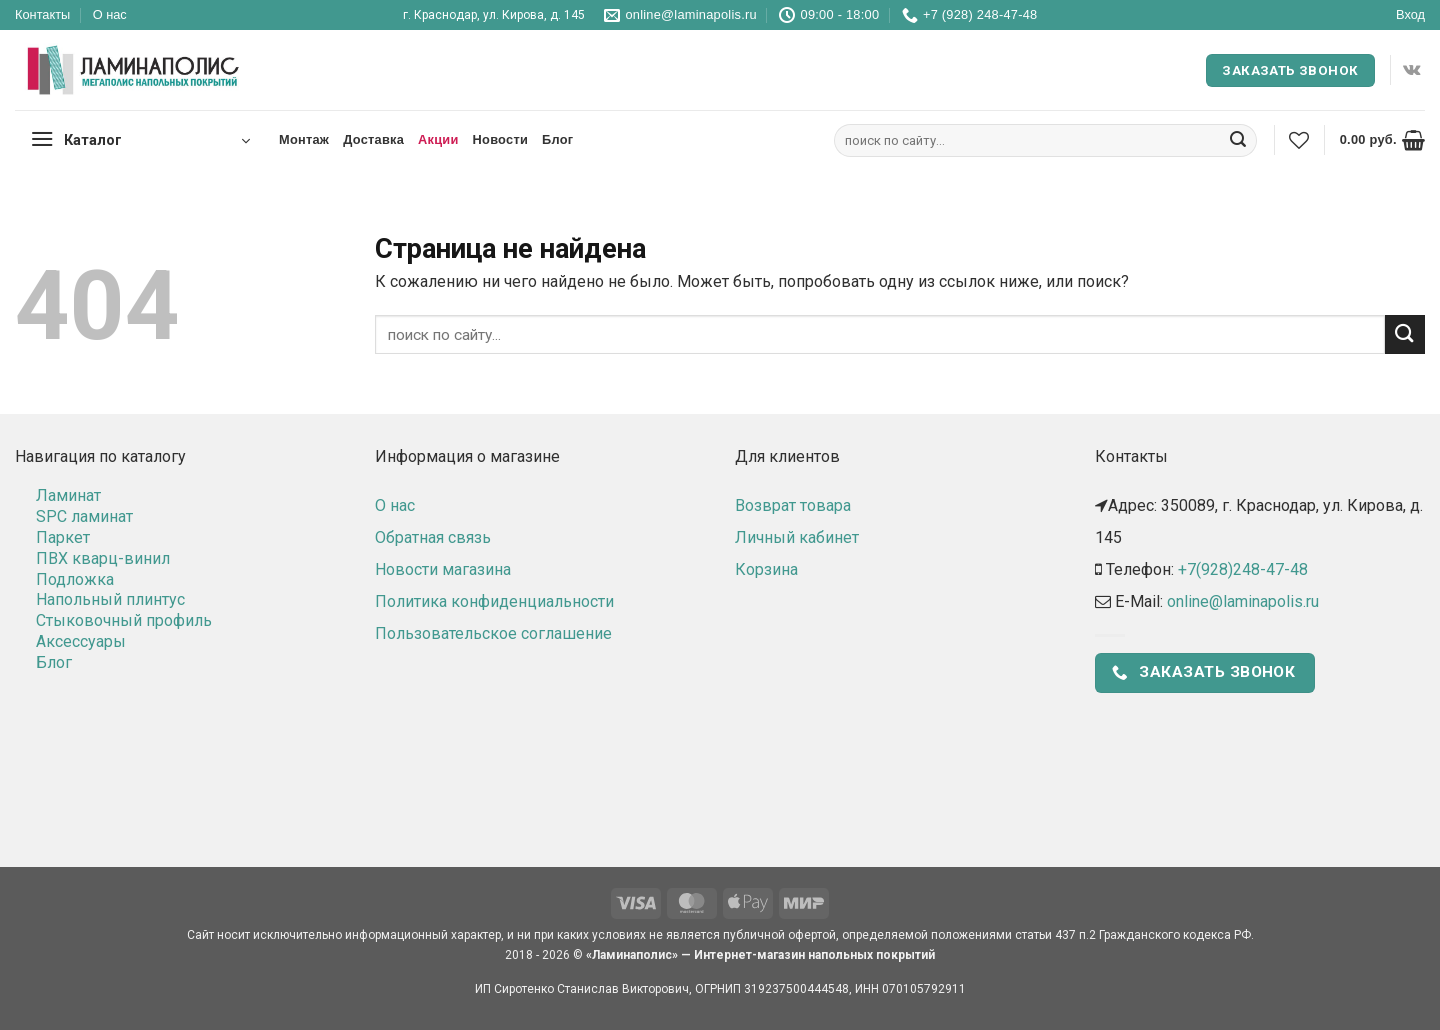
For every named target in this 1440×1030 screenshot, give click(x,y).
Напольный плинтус (110, 599)
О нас (110, 14)
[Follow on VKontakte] (1411, 70)
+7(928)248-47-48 (1243, 569)
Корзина (766, 569)
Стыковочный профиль (124, 620)
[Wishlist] (1299, 140)
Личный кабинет (797, 537)
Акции (438, 139)
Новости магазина (443, 569)
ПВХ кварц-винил (103, 558)
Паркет (63, 537)
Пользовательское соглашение (493, 633)
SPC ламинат (84, 516)
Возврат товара (793, 505)
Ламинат (68, 495)
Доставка (373, 139)
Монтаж (304, 139)
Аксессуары (81, 641)
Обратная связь (433, 537)
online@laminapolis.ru (1243, 601)
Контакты (42, 14)
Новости (500, 139)
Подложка (75, 579)
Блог (557, 139)
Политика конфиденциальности (494, 601)
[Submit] (1238, 141)
